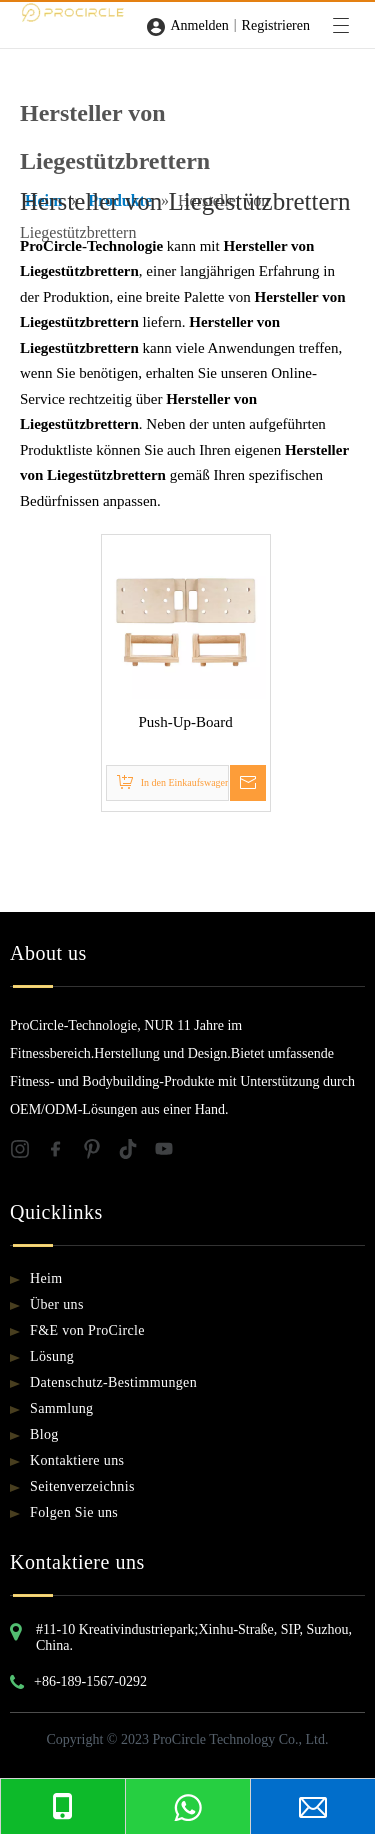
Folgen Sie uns (74, 1512)
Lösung (52, 1356)
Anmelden (199, 25)
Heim (46, 1278)
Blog (44, 1434)
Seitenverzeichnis (82, 1486)
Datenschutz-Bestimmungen (113, 1382)
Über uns (57, 1304)
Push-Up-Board (186, 722)
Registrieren (276, 25)
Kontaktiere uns (77, 1460)
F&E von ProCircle (87, 1330)
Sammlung (61, 1408)
